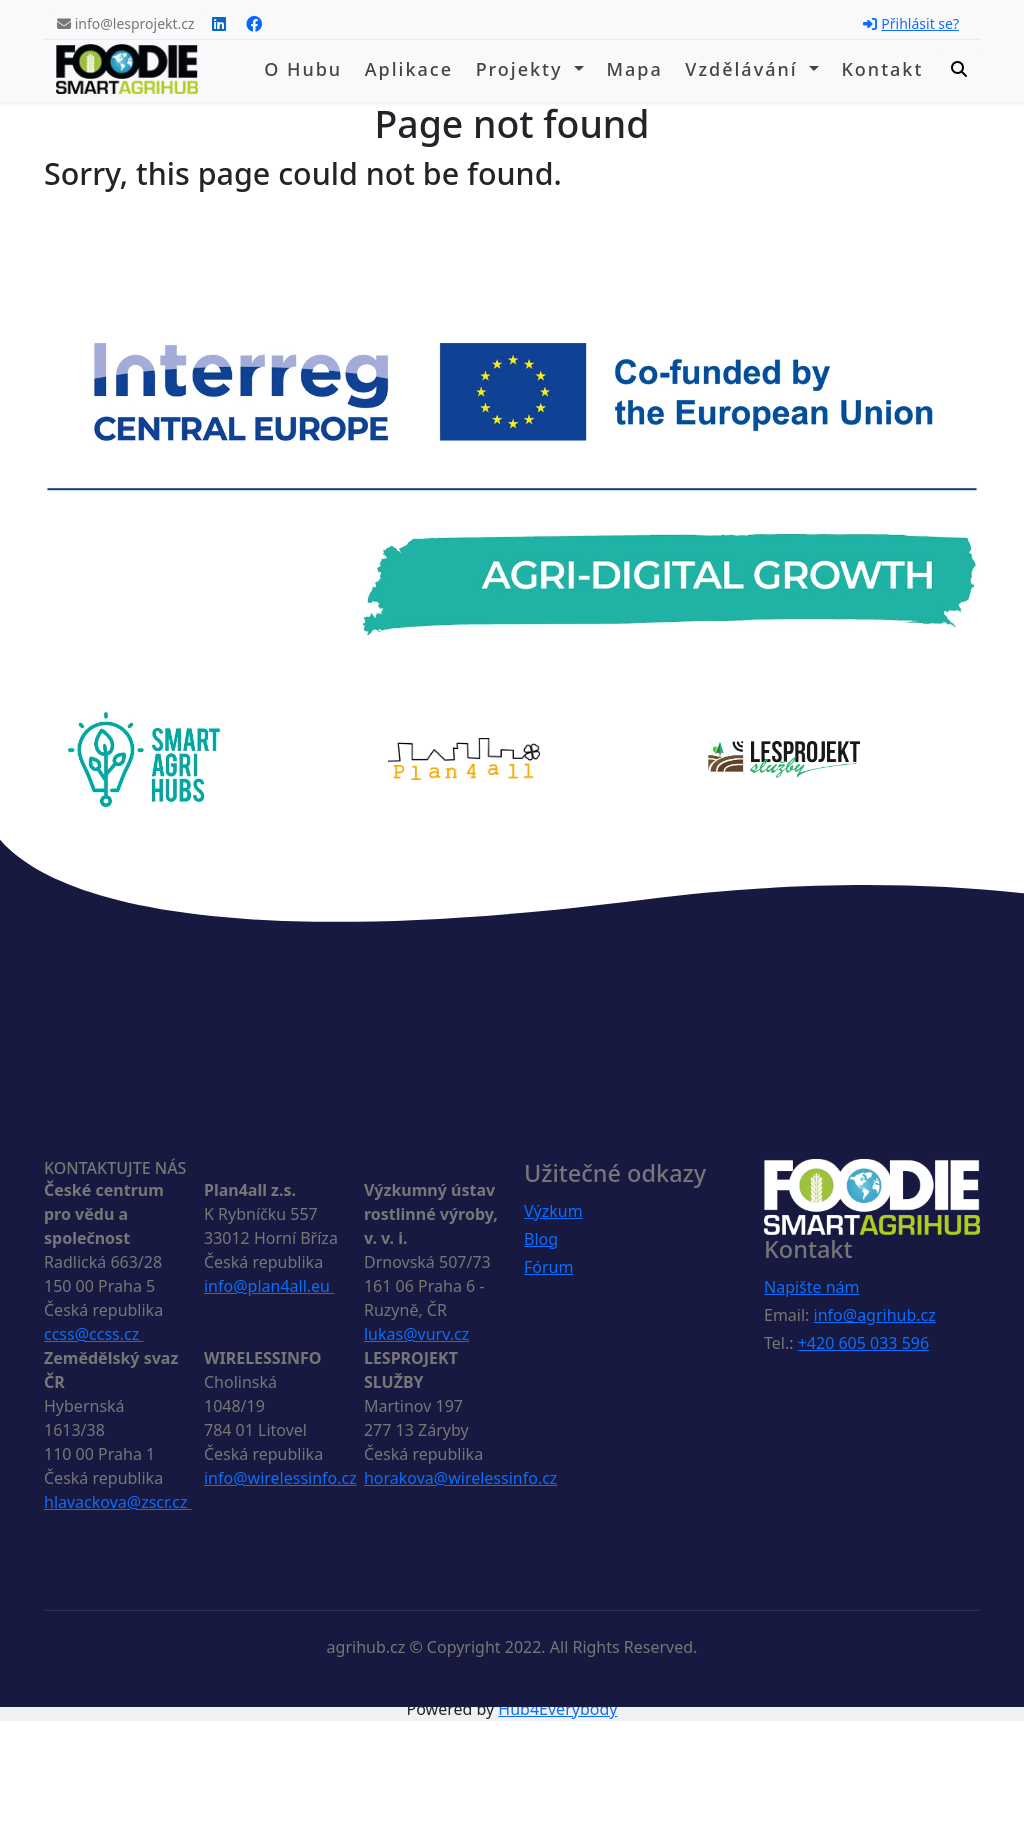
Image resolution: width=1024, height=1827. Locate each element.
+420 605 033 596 (863, 1343)
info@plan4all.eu (269, 1286)
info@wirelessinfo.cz (280, 1478)
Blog (541, 1239)
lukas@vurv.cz (416, 1334)
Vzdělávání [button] (744, 69)
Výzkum (553, 1211)
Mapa (634, 69)
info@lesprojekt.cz (126, 23)
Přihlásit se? (911, 23)
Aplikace (409, 69)
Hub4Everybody (557, 1709)
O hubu (303, 69)
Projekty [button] (523, 69)
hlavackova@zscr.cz (118, 1502)
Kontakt (882, 69)
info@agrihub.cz (875, 1315)
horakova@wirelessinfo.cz (460, 1478)
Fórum (548, 1267)
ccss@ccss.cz (93, 1334)
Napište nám (812, 1287)
